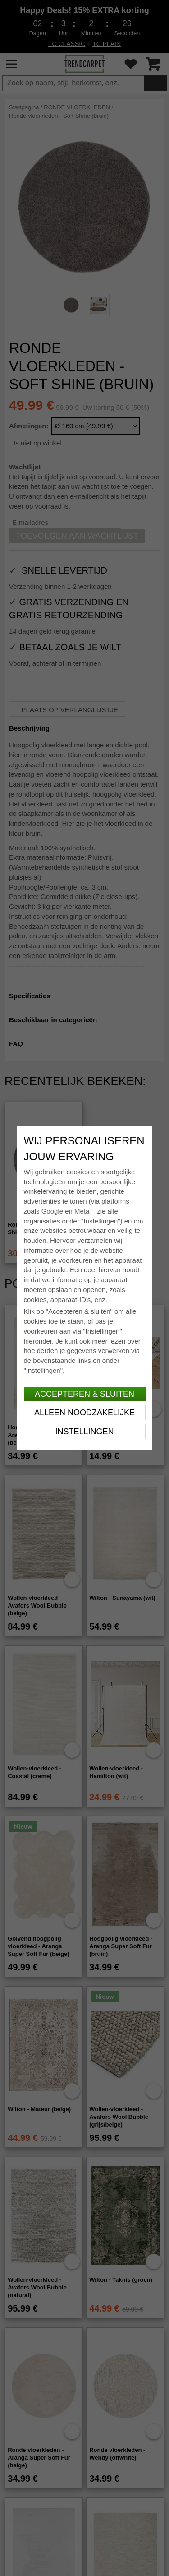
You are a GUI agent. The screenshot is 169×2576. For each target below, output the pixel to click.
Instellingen (84, 1431)
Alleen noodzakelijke (84, 1412)
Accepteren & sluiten (84, 1394)
